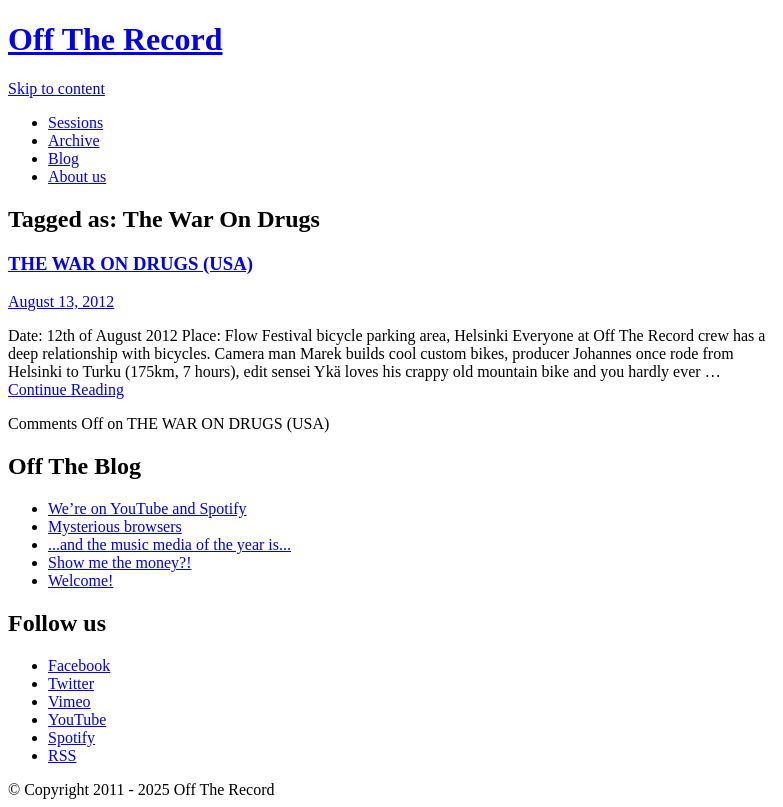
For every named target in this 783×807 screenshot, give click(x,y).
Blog (63, 158)
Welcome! (80, 580)
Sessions (75, 122)
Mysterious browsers (115, 526)
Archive (74, 140)
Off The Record (115, 39)
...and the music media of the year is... (169, 544)
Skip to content (56, 88)
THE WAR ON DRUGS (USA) (130, 263)
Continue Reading (66, 389)
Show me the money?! (120, 562)
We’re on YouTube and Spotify (147, 508)
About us (77, 176)
